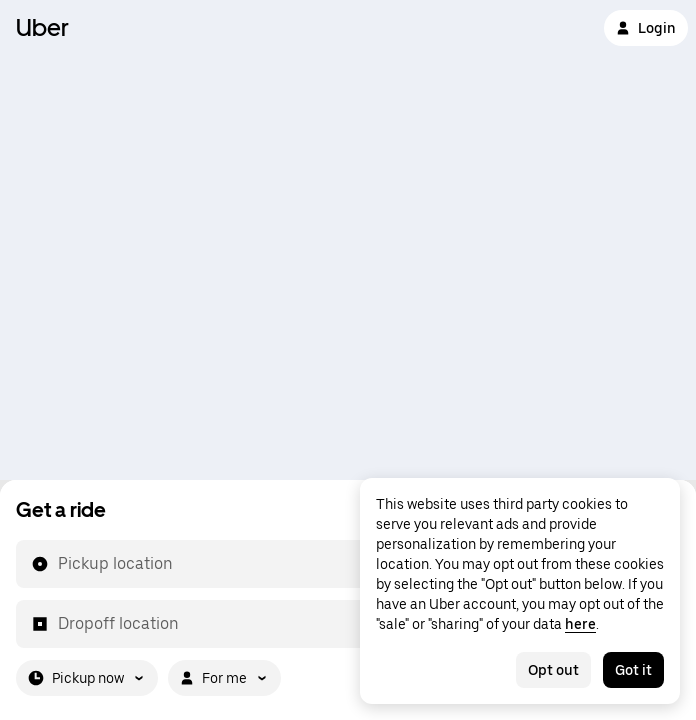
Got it (633, 670)
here (580, 624)
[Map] (348, 240)
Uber (42, 27)
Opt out (553, 670)
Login (646, 28)
